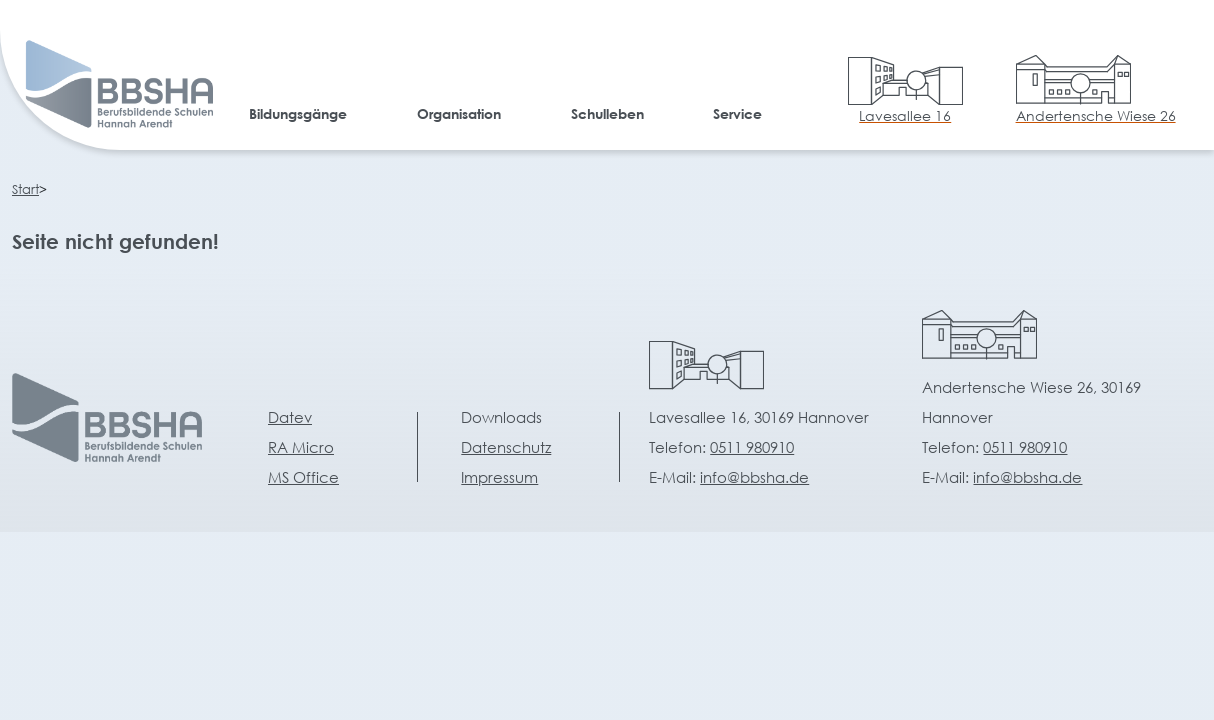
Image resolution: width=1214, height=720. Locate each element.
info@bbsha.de (754, 477)
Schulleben (607, 113)
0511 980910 (752, 447)
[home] (101, 88)
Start (25, 189)
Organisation (459, 113)
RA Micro (301, 447)
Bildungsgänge (298, 113)
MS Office (303, 477)
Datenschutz (506, 447)
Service (737, 113)
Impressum (499, 477)
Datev (290, 417)
